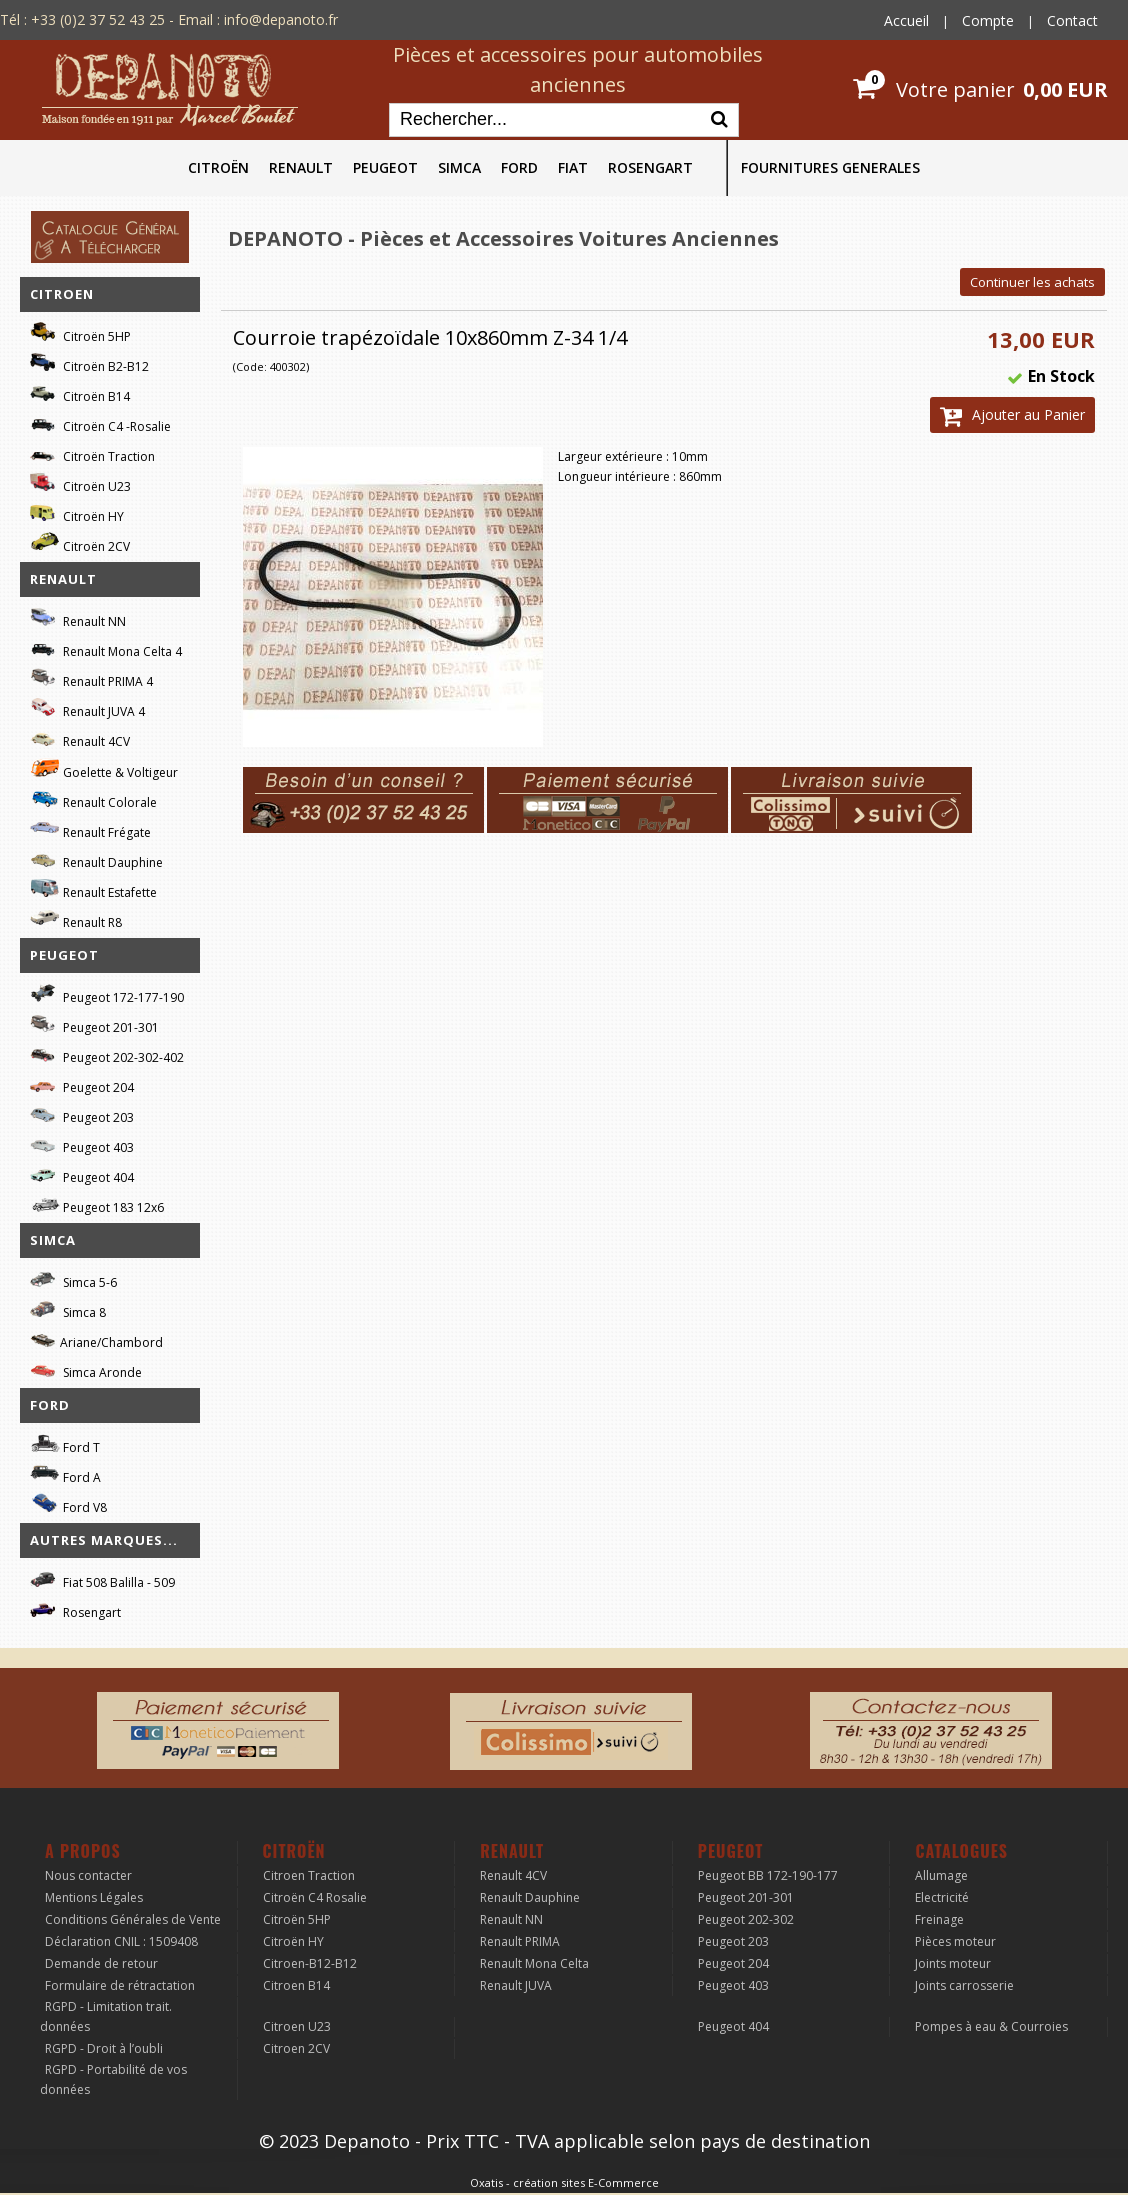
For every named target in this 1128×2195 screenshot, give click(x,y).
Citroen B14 (296, 1985)
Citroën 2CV (80, 543)
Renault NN (78, 618)
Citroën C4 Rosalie (315, 1897)
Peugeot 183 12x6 (97, 1205)
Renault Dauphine (96, 859)
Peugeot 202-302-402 (107, 1054)
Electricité (942, 1897)
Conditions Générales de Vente (133, 1919)
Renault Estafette (93, 889)
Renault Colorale (93, 800)
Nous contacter (88, 1875)
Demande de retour (101, 1963)
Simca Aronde (86, 1369)
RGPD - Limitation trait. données (106, 2016)
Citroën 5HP (80, 333)
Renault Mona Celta (534, 1963)
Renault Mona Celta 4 (106, 648)
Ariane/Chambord (96, 1339)
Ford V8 (68, 1504)
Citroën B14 (80, 393)
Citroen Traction (309, 1875)
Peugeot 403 (82, 1144)
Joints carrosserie (964, 1985)
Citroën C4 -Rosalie (100, 423)
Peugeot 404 (82, 1174)
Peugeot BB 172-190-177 (768, 1875)
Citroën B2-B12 (89, 363)
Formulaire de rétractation (120, 1985)
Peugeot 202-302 (746, 1919)
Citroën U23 (80, 483)
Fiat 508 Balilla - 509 (102, 1579)
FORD (519, 167)
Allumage (941, 1875)
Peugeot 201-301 (94, 1024)
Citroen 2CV (296, 2048)
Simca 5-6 (73, 1279)
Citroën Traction (92, 453)
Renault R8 (76, 919)
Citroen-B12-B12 (310, 1963)
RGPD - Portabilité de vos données (113, 2079)
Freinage (939, 1919)
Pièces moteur (955, 1941)
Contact (1072, 20)
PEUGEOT (385, 167)
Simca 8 (68, 1309)
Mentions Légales (94, 1897)
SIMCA (459, 167)
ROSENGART (650, 167)
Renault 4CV (80, 738)
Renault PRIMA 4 (91, 678)
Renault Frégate (90, 829)
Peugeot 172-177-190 (107, 994)
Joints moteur (953, 1963)
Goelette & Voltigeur (104, 769)
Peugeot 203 (82, 1114)
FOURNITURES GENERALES (830, 167)
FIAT (573, 167)
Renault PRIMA (520, 1941)
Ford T (65, 1444)
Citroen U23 (297, 2026)
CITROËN (218, 167)
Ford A (65, 1474)
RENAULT (301, 167)
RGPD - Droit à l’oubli (104, 2048)
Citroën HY (77, 513)
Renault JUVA (516, 1985)
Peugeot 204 (82, 1084)
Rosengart (75, 1609)
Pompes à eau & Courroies (991, 2026)
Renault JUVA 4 (87, 708)
